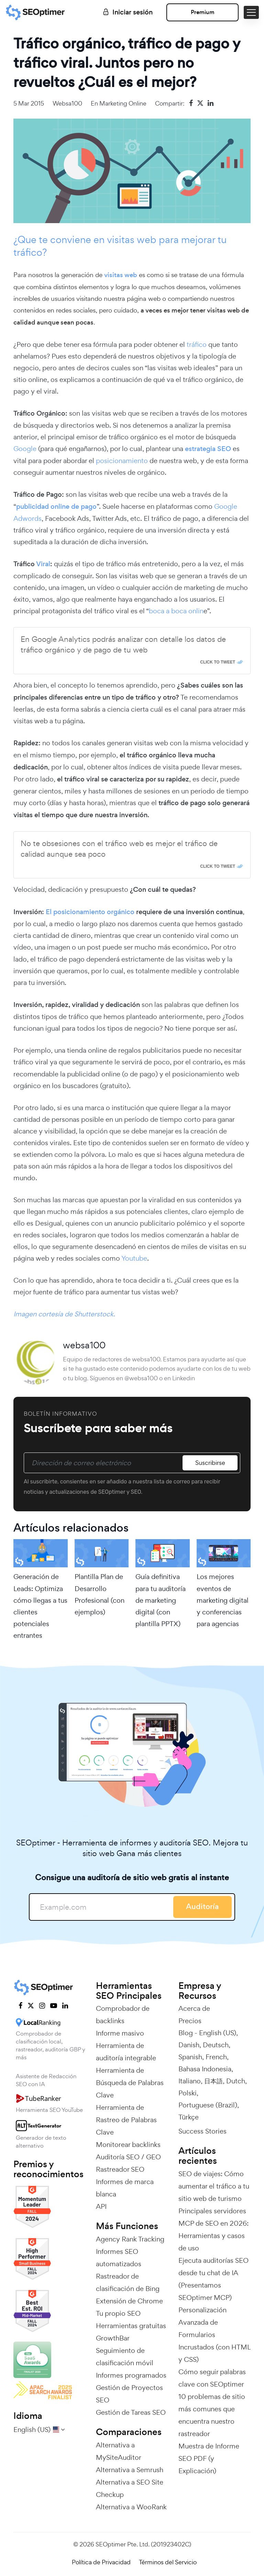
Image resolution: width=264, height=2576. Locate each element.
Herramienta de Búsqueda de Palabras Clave (130, 2083)
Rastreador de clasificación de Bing (128, 2282)
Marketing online (122, 103)
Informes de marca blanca (125, 2188)
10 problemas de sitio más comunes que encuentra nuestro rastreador (211, 2415)
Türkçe (188, 2117)
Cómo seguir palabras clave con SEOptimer (212, 2378)
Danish (188, 2044)
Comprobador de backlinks (123, 2014)
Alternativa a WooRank (131, 2506)
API (101, 2206)
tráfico (197, 344)
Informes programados (131, 2375)
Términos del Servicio (168, 2562)
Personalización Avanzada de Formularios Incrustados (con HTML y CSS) (214, 2334)
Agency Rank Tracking (130, 2239)
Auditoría (202, 1906)
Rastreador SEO (120, 2169)
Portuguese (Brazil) (207, 2105)
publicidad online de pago (56, 506)
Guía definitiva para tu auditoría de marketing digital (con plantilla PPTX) (160, 1600)
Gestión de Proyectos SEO (129, 2393)
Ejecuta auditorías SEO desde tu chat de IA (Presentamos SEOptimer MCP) (213, 2279)
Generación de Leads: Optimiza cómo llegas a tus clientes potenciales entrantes (40, 1606)
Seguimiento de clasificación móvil (124, 2356)
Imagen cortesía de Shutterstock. (64, 1313)
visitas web (120, 275)
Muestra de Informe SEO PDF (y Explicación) (208, 2458)
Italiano (189, 2080)
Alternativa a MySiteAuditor (118, 2451)
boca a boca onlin (176, 610)
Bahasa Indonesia (204, 2068)
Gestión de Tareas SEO (131, 2412)
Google (24, 448)
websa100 (67, 103)
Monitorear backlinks (128, 2144)
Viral (43, 564)
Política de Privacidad (101, 2562)
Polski (187, 2093)
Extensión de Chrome (129, 2301)
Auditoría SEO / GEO (128, 2156)
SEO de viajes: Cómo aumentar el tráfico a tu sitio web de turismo (213, 2186)
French (216, 2056)
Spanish (190, 2056)
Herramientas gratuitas (131, 2325)
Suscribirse (210, 1463)
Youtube (134, 1258)
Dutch (235, 2080)
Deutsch (216, 2044)
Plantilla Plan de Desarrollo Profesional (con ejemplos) (99, 1594)
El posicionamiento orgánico (90, 912)
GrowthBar (113, 2338)
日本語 (213, 2080)
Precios (189, 2020)
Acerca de (194, 2008)
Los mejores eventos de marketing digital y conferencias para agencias (223, 1600)
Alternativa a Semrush (129, 2469)
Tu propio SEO (118, 2313)
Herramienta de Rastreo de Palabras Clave (126, 2120)
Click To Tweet (217, 662)
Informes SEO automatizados (118, 2257)
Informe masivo (120, 2033)
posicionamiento (122, 460)
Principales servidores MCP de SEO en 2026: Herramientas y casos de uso (213, 2229)
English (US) (217, 2032)
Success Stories (202, 2131)
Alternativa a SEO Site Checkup (129, 2488)
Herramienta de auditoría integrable (126, 2051)
